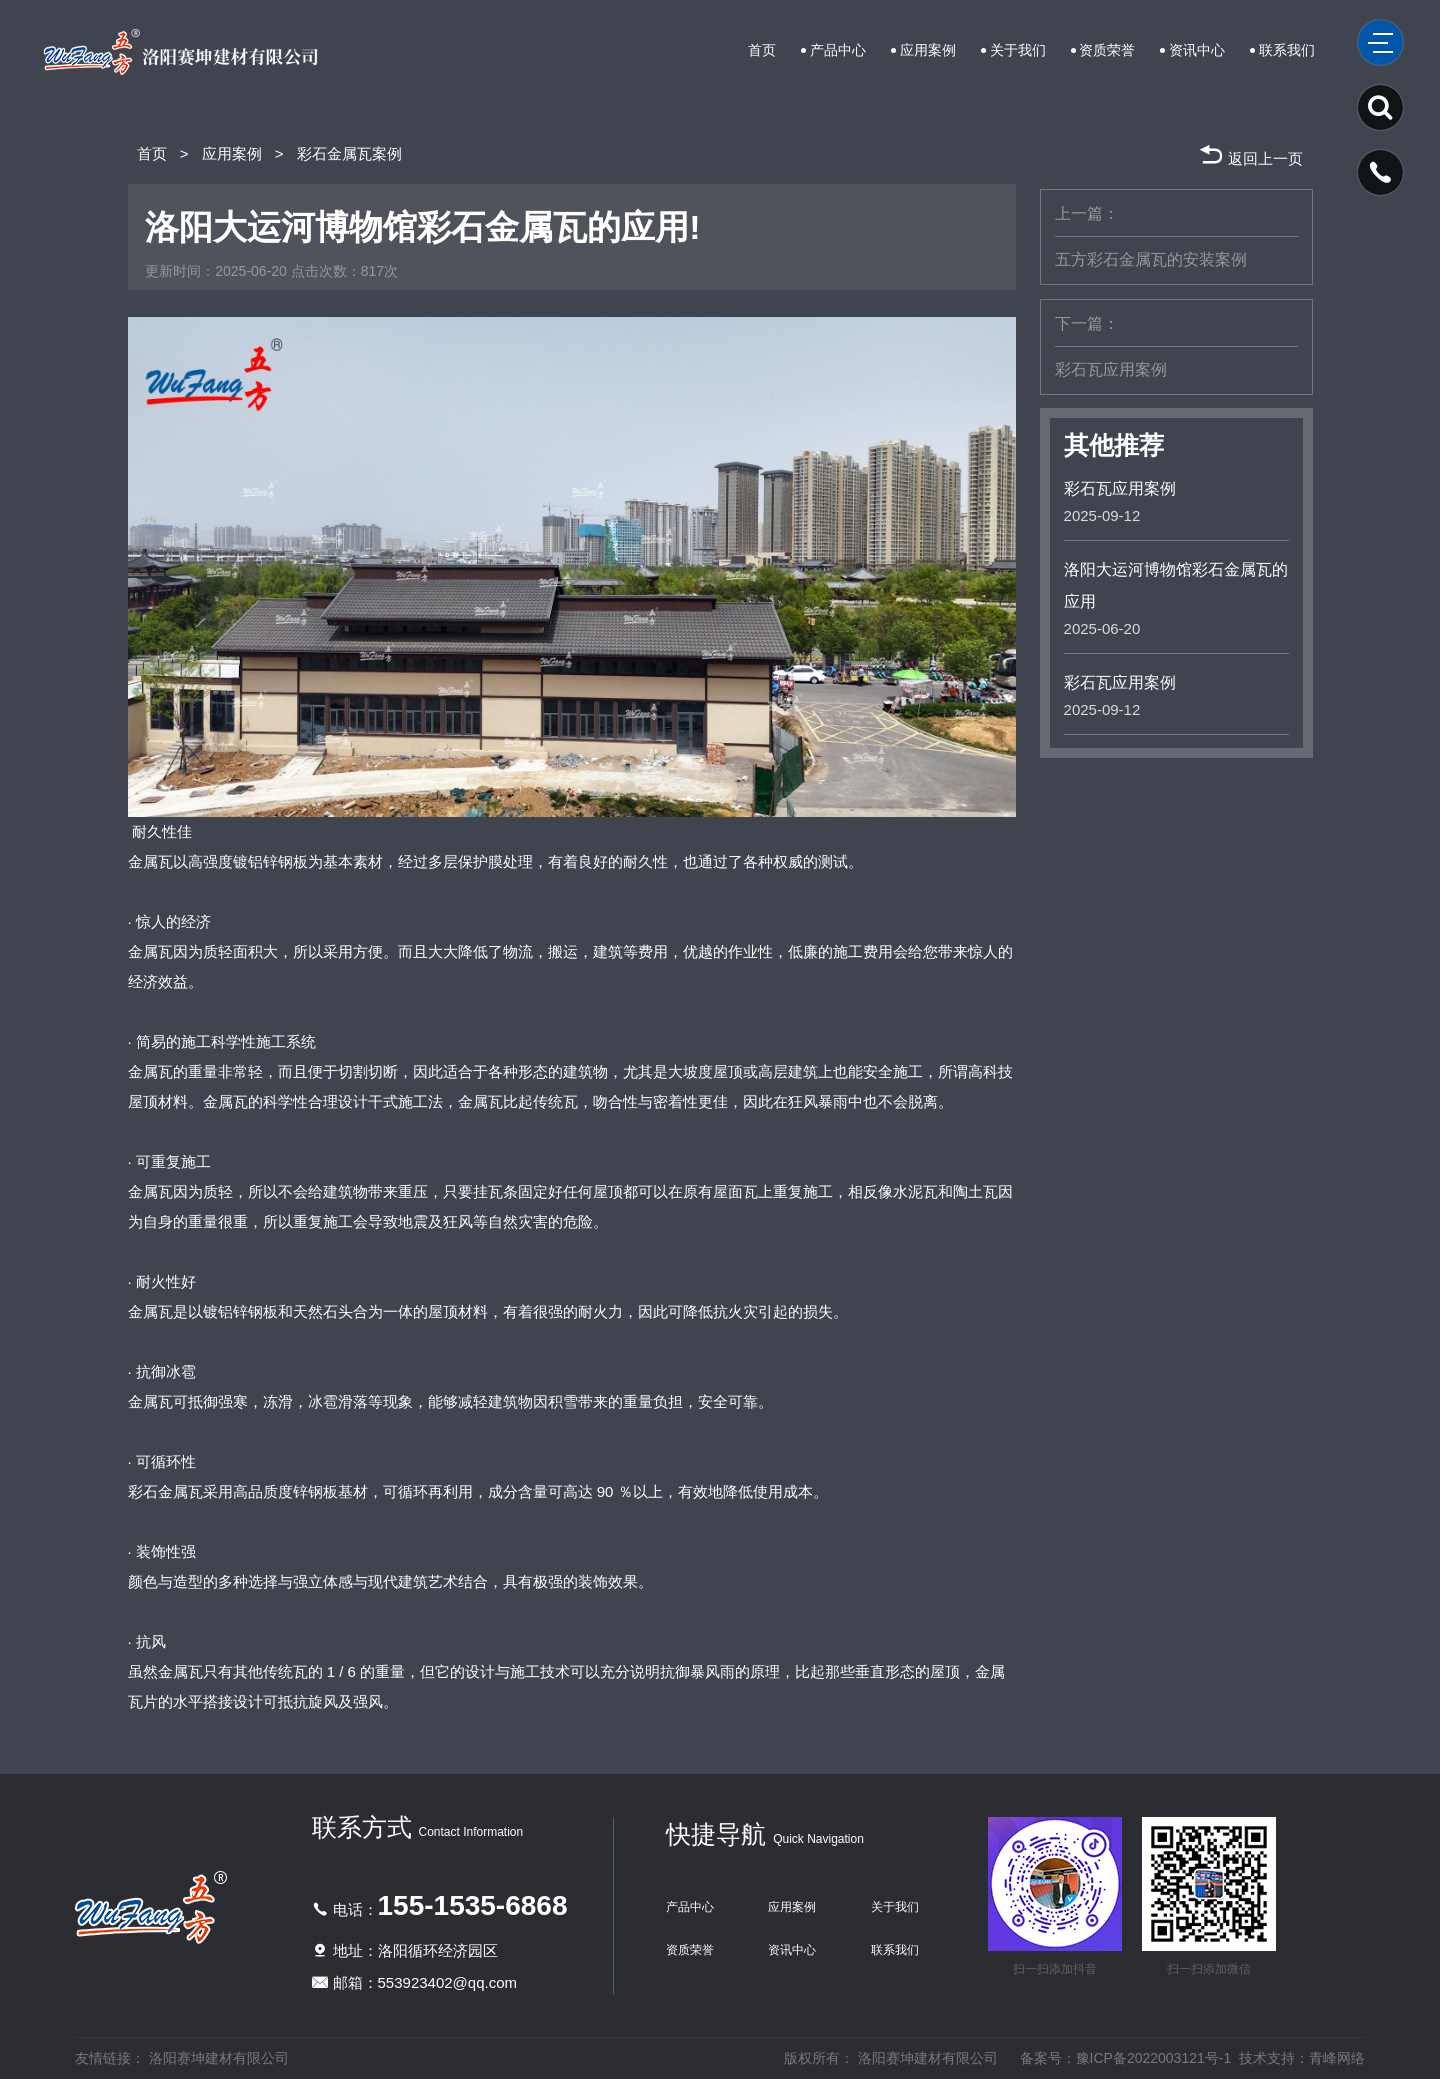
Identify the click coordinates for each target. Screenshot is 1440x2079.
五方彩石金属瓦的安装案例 (1151, 259)
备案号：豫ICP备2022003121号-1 (1126, 2058)
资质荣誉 (1107, 50)
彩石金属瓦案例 (349, 153)
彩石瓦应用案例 (1111, 369)
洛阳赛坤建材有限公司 (219, 2058)
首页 (762, 50)
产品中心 (838, 50)
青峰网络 (1337, 2058)
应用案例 (928, 50)
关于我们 (1018, 50)
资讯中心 (1197, 50)
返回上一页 (1250, 154)
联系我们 (1287, 50)
